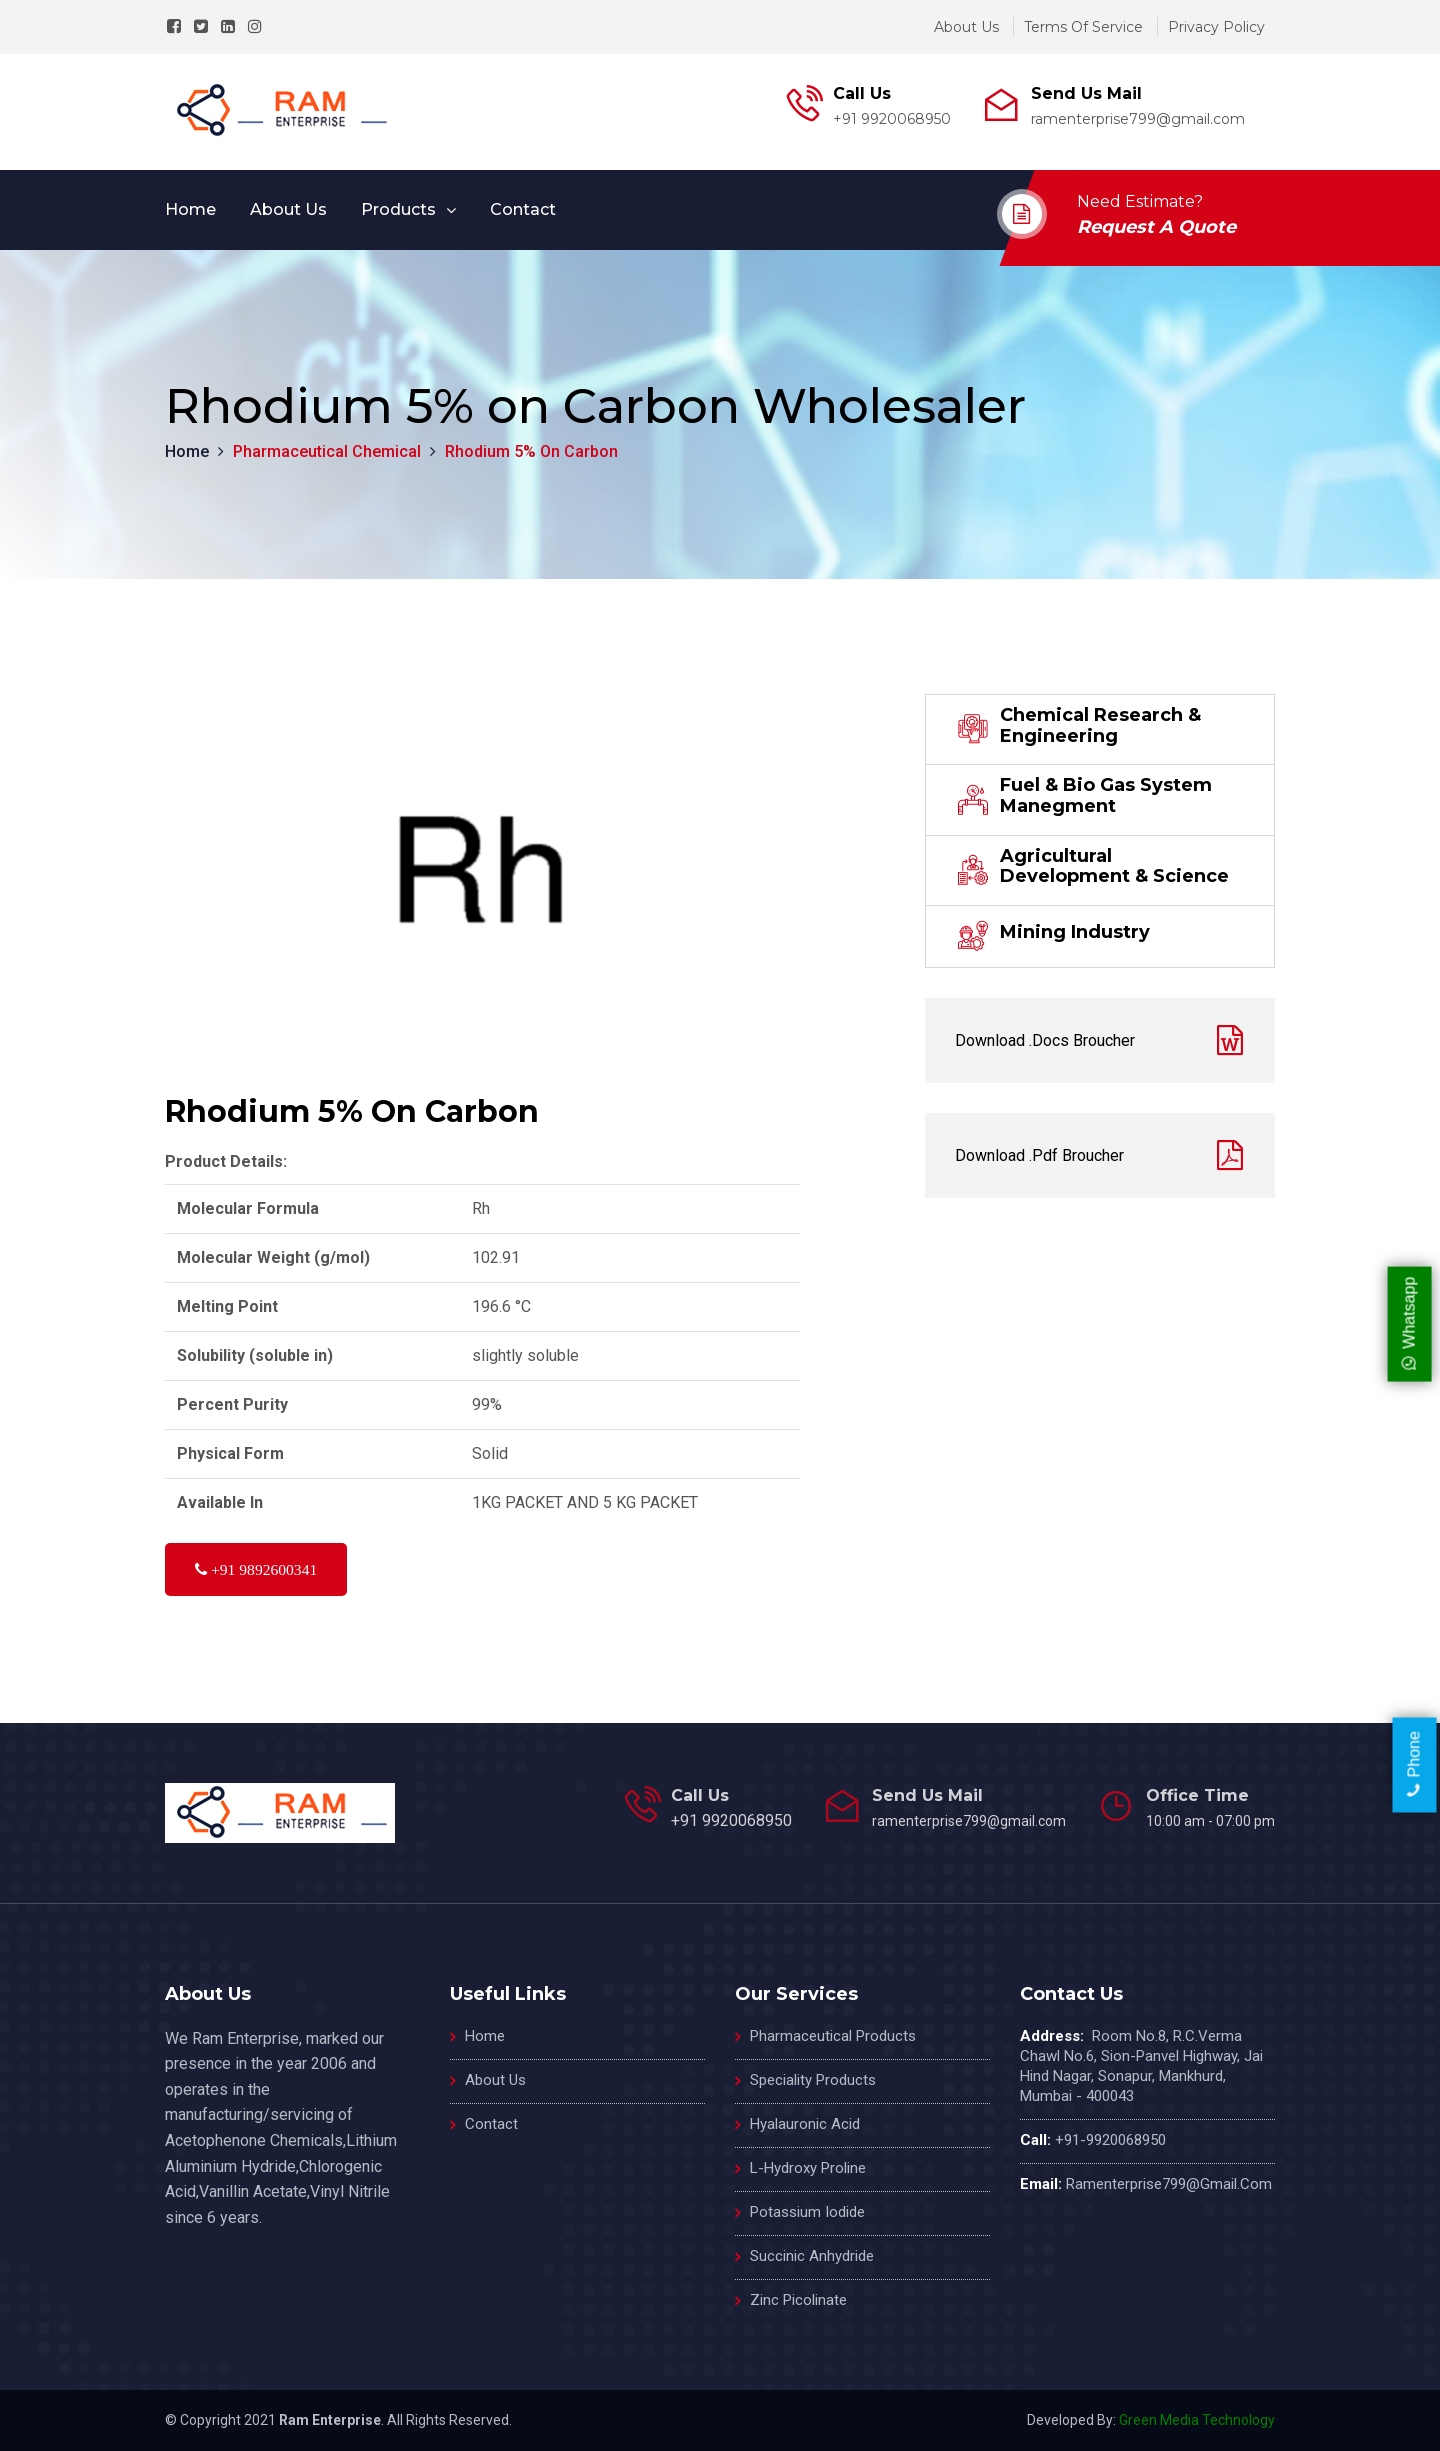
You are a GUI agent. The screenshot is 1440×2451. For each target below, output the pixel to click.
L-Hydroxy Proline (808, 2168)
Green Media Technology (1197, 2420)
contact (523, 209)
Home (190, 209)
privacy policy (1216, 27)
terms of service (1083, 27)
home (485, 2036)
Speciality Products (813, 2080)
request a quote (1156, 227)
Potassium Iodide (807, 2212)
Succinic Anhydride (812, 2256)
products (398, 209)
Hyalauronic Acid (805, 2124)
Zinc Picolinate (798, 2300)
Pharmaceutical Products (833, 2036)
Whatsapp (1408, 1323)
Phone (1414, 1765)
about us (966, 27)
